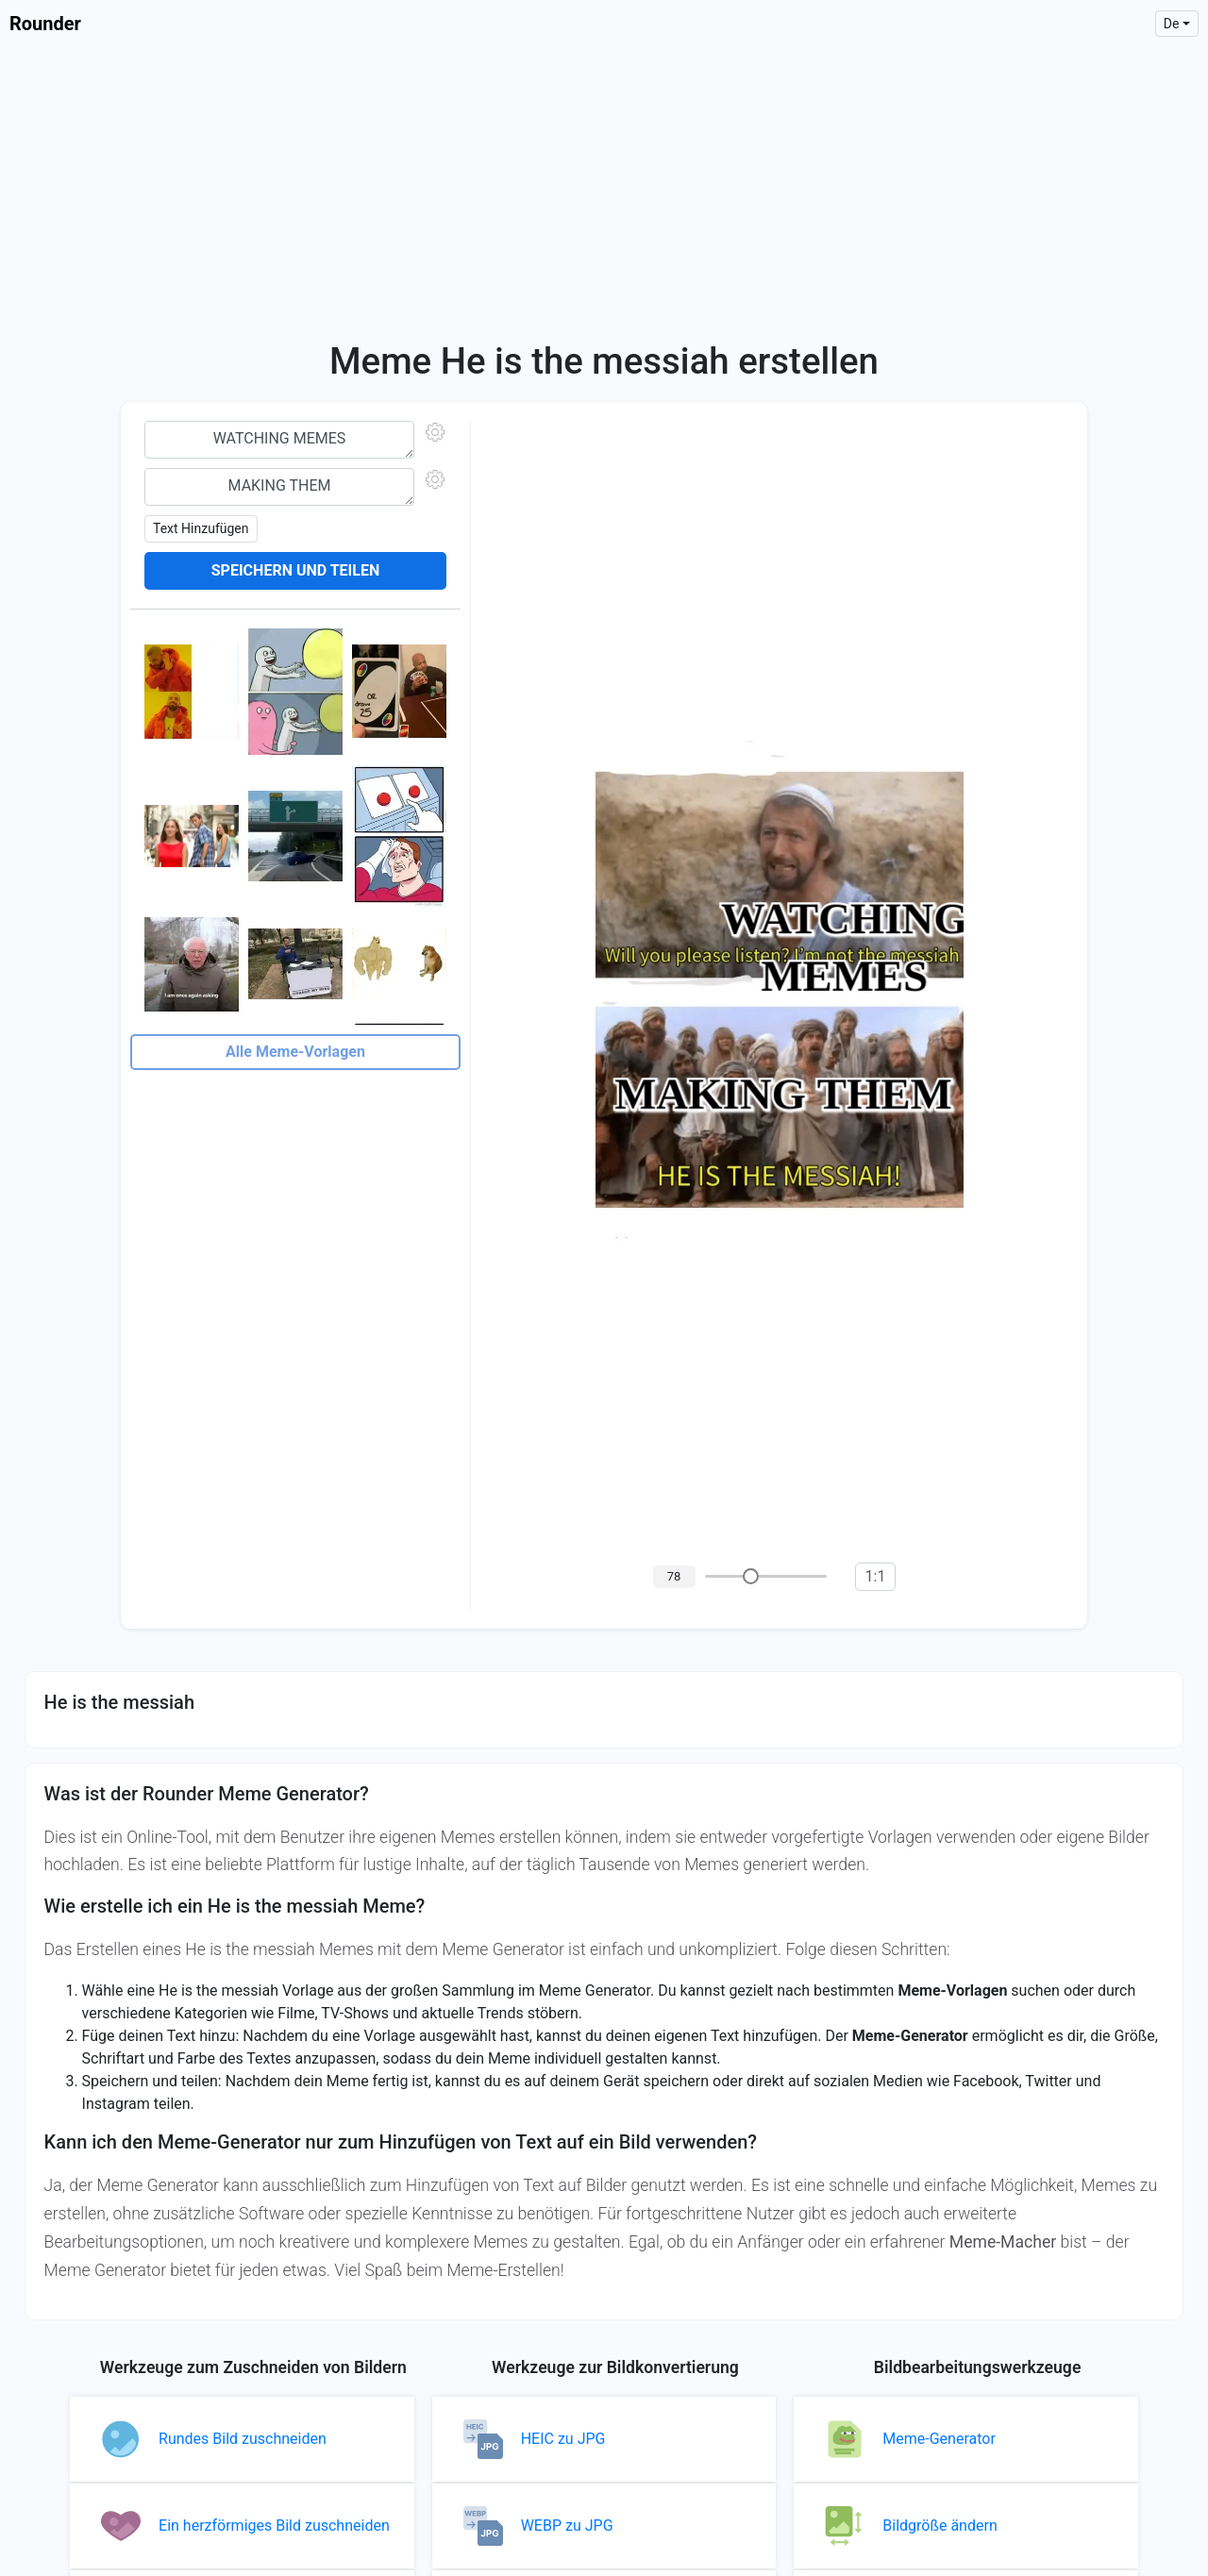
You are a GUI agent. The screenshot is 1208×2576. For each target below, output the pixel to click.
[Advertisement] (604, 189)
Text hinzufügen (201, 528)
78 (674, 1576)
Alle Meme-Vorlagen (295, 1052)
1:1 (875, 1576)
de (1172, 23)
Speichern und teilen (295, 570)
